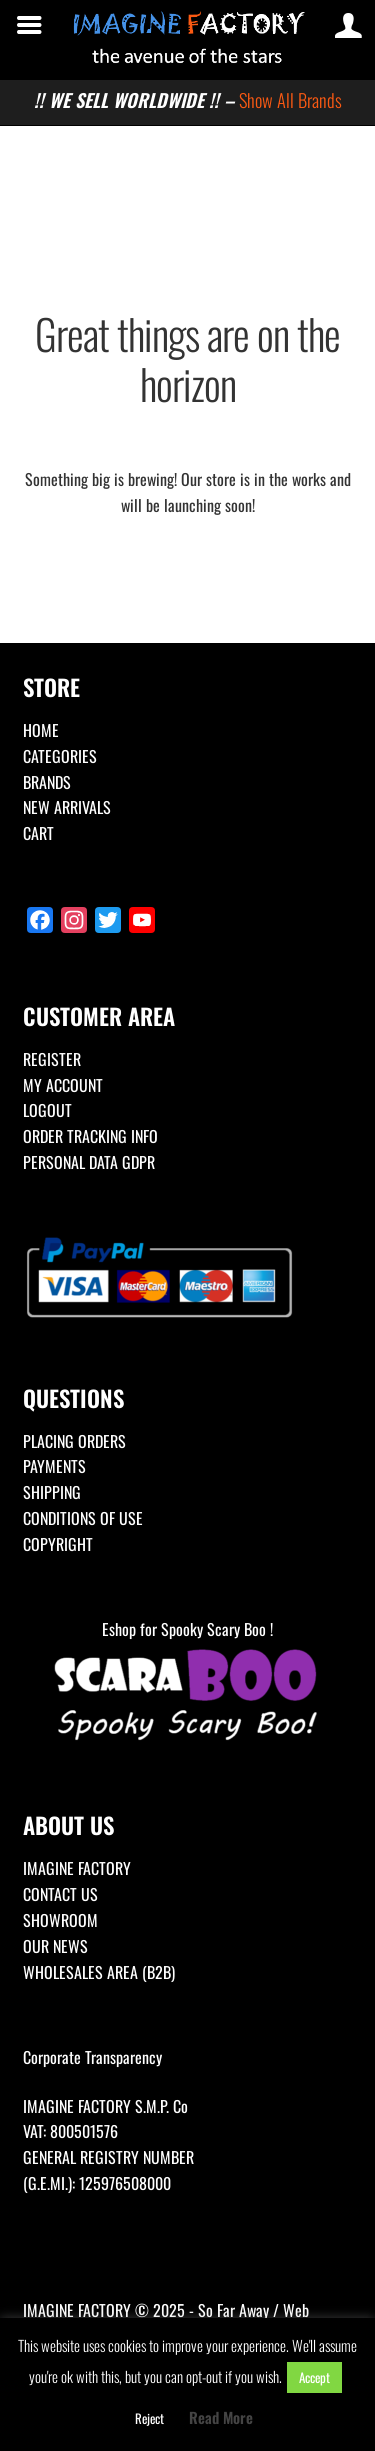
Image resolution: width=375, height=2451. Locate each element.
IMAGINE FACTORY (77, 1868)
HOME (41, 730)
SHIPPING (52, 1492)
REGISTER (52, 1059)
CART (38, 833)
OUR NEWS (55, 1946)
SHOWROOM (60, 1920)
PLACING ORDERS (74, 1441)
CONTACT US (60, 1894)
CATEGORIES (60, 756)
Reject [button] (149, 2418)
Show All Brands (290, 99)
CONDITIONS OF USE (83, 1518)
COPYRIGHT (58, 1544)
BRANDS (47, 782)
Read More (221, 2417)
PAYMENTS (54, 1466)
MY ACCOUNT (63, 1085)
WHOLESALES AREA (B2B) (99, 1972)
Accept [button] (314, 2377)
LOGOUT (47, 1110)
